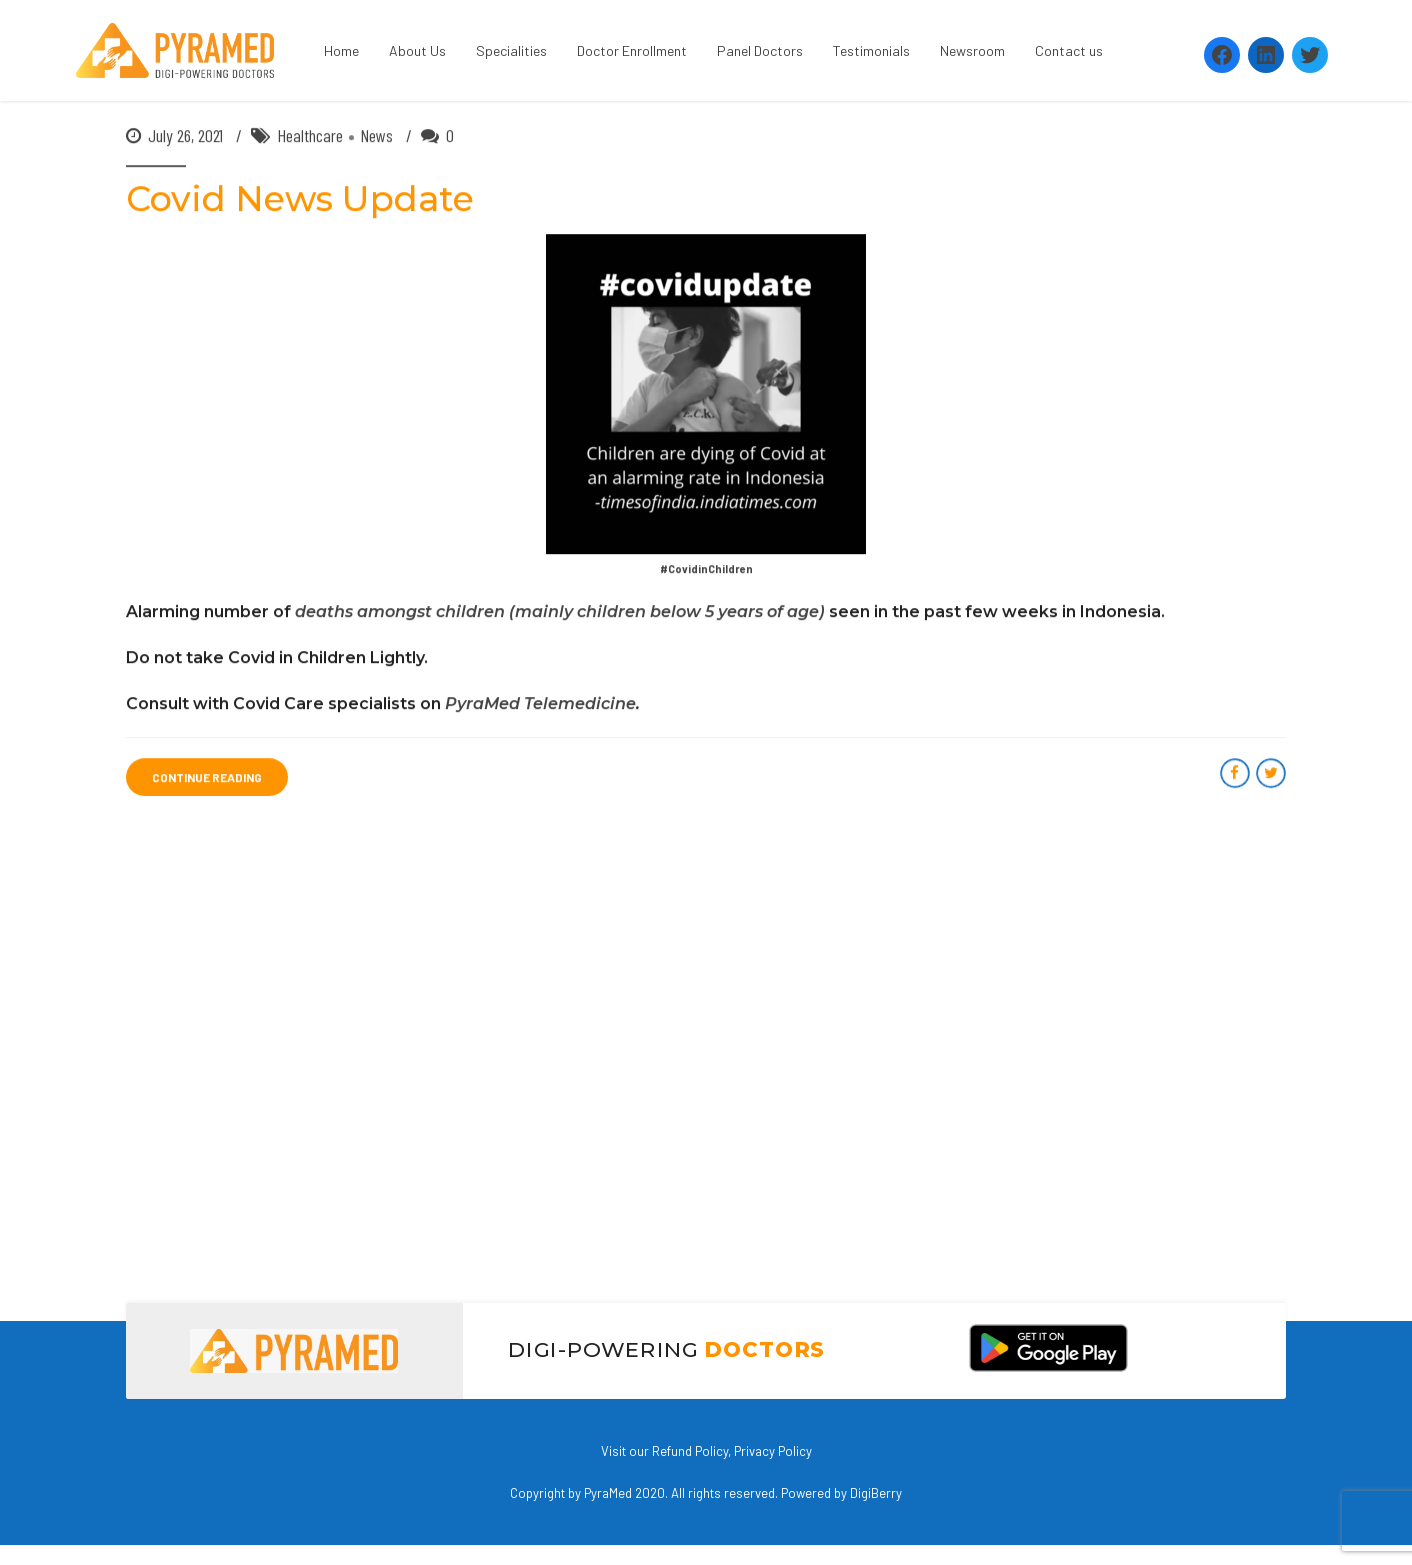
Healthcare (310, 136)
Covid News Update (300, 199)
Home (341, 50)
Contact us (1069, 50)
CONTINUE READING (207, 778)
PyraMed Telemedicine (540, 704)
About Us (417, 50)
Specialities (511, 50)
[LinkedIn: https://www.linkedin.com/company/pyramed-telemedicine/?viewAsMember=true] (1266, 55)
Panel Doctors (760, 50)
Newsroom (972, 50)
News (376, 136)
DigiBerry (876, 1493)
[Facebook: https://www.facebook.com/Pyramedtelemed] (1222, 55)
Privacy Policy (773, 1451)
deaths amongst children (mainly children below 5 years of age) (560, 612)
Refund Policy (690, 1451)
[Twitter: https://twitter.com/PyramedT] (1310, 55)
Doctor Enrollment (632, 50)
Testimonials (871, 50)
